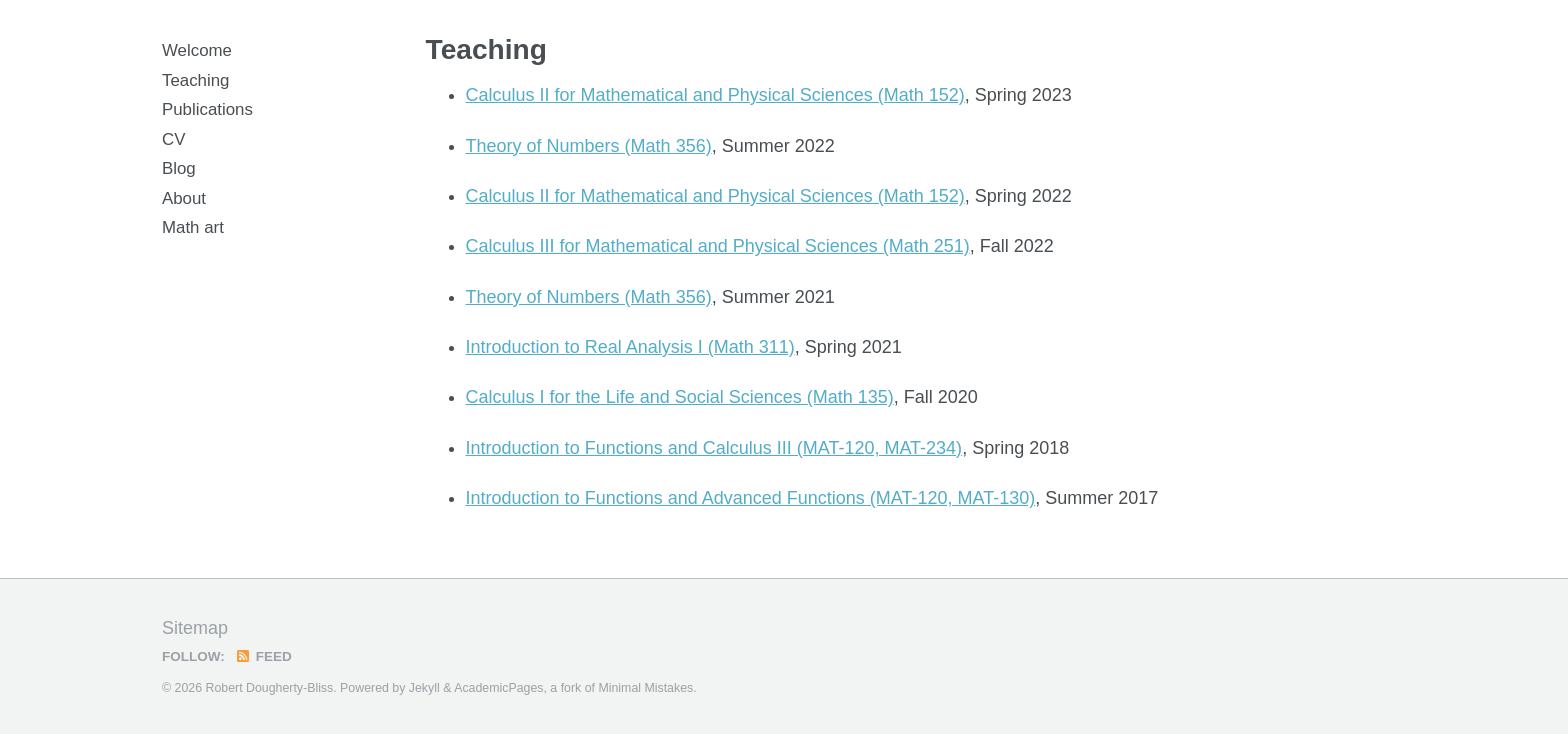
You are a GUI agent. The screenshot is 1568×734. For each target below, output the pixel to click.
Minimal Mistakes (645, 688)
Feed (263, 656)
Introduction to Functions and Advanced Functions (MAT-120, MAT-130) (751, 498)
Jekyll (424, 688)
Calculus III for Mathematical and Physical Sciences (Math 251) (718, 246)
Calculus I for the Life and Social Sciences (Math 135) (680, 397)
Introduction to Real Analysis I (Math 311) (630, 347)
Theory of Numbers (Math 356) (589, 146)
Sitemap (195, 628)
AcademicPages (498, 688)
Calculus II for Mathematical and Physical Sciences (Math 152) (715, 95)
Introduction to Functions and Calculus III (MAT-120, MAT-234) (714, 448)
